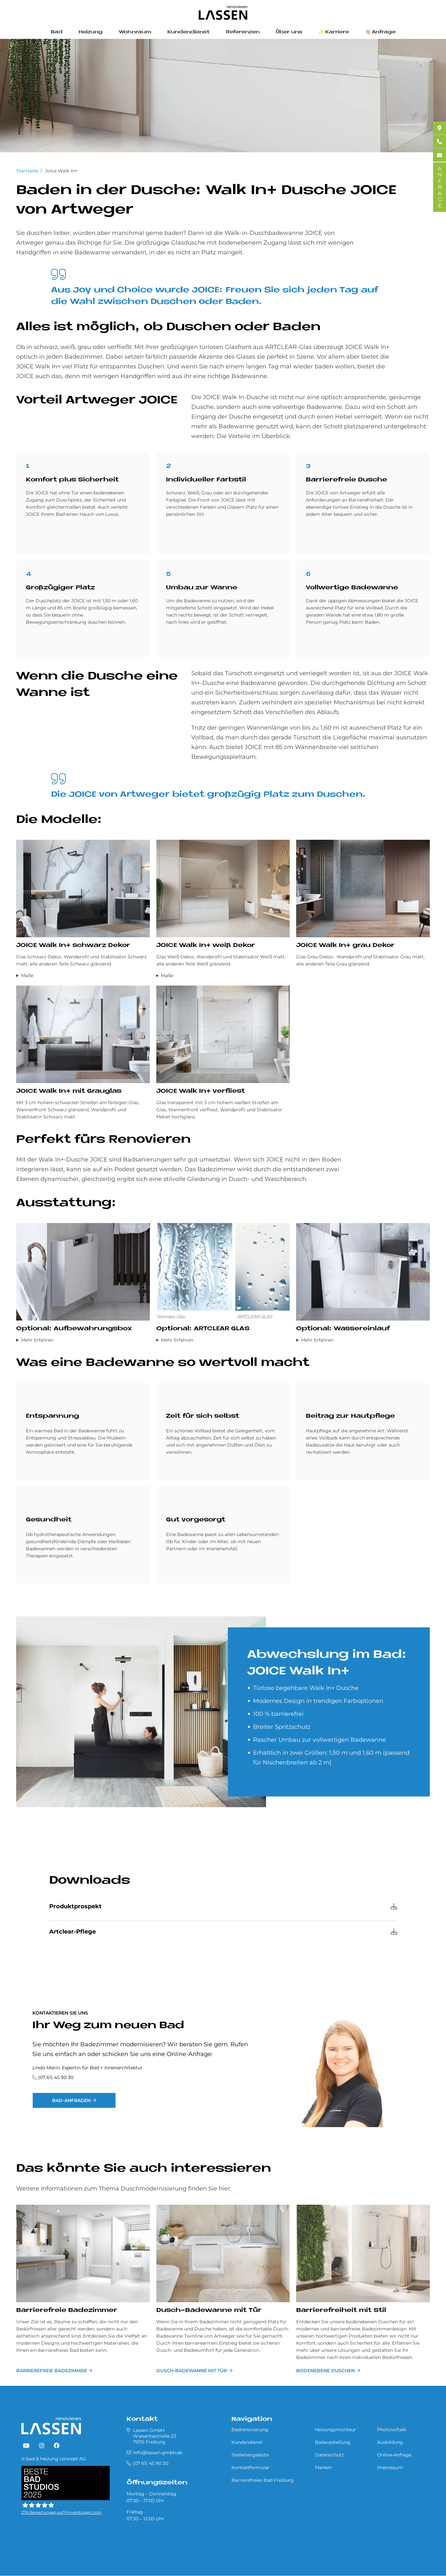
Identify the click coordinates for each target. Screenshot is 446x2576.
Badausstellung (332, 2442)
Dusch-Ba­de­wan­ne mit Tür (209, 2310)
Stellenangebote (250, 2455)
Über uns (289, 32)
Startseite (27, 171)
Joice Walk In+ (61, 171)
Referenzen (243, 32)
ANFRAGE (440, 187)
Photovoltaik (391, 2429)
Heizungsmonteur (335, 2429)
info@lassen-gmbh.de (157, 2452)
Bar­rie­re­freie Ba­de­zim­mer (66, 2310)
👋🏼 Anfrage (380, 32)
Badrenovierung (249, 2429)
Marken (323, 2467)
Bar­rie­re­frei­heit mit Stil (341, 2310)
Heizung (91, 32)
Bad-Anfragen (71, 2100)
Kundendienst (188, 32)
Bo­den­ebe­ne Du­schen (325, 2371)
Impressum (390, 2467)
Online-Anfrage (394, 2455)
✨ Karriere (333, 32)
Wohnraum (135, 32)
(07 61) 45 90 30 (55, 2077)
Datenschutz (329, 2455)
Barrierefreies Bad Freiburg (262, 2480)
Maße (27, 975)
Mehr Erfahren (37, 1340)
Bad (56, 32)
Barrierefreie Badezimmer (51, 2371)
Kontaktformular (250, 2467)
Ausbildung (390, 2442)
